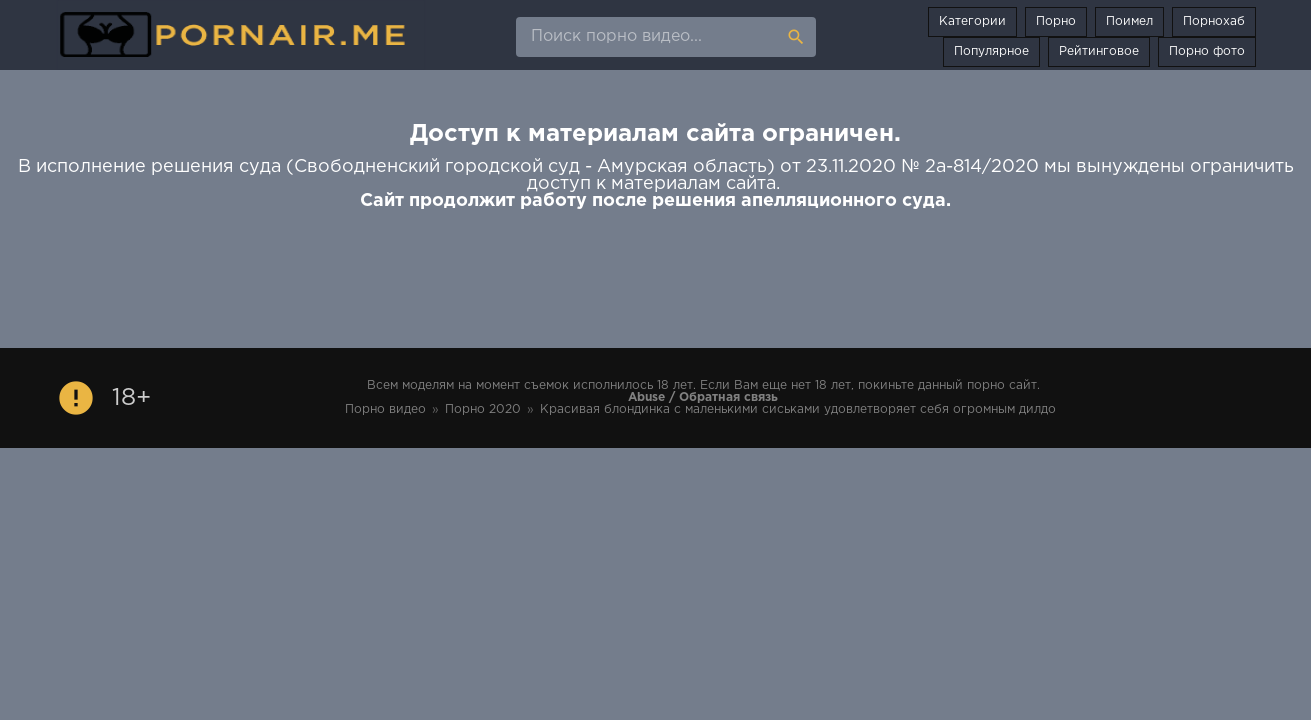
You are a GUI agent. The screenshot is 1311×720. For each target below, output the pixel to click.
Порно (1056, 21)
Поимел (1129, 21)
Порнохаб (1214, 21)
